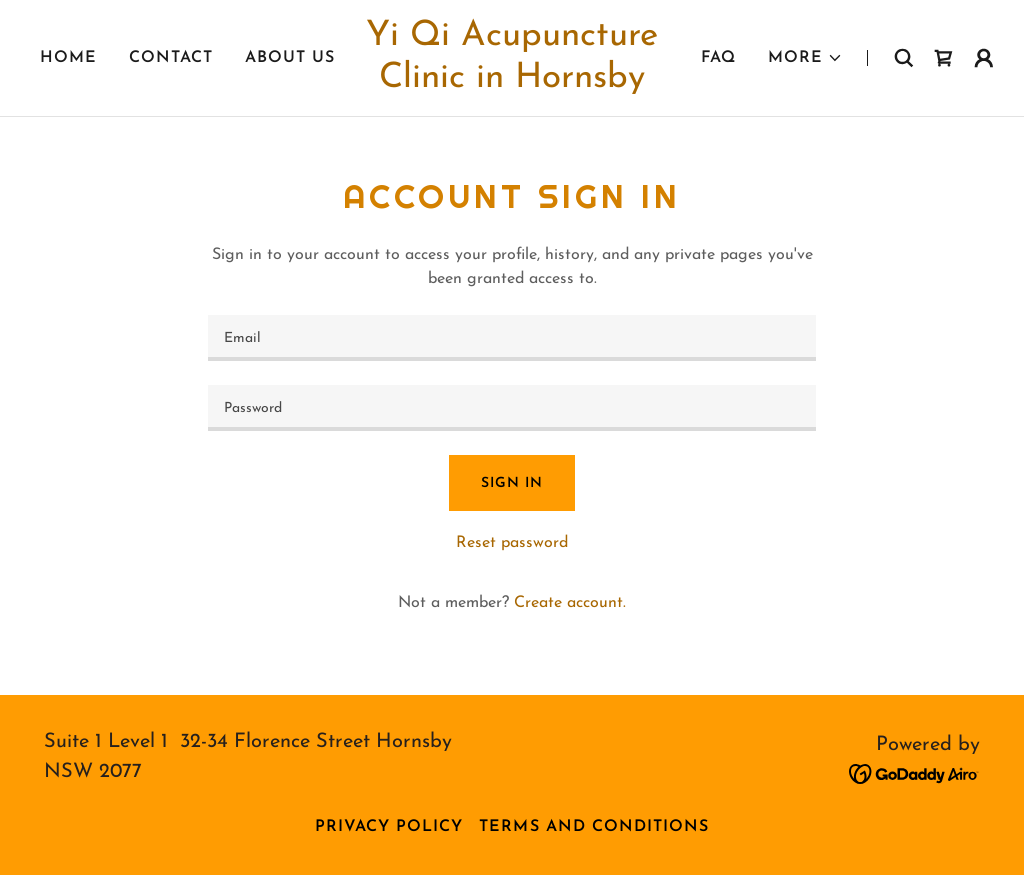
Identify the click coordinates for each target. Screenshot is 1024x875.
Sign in (511, 483)
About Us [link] (290, 58)
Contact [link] (171, 58)
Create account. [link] (570, 603)
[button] (805, 58)
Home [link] (68, 58)
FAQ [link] (718, 58)
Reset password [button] (512, 543)
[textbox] (512, 338)
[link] (512, 83)
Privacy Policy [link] (389, 827)
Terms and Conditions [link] (593, 827)
